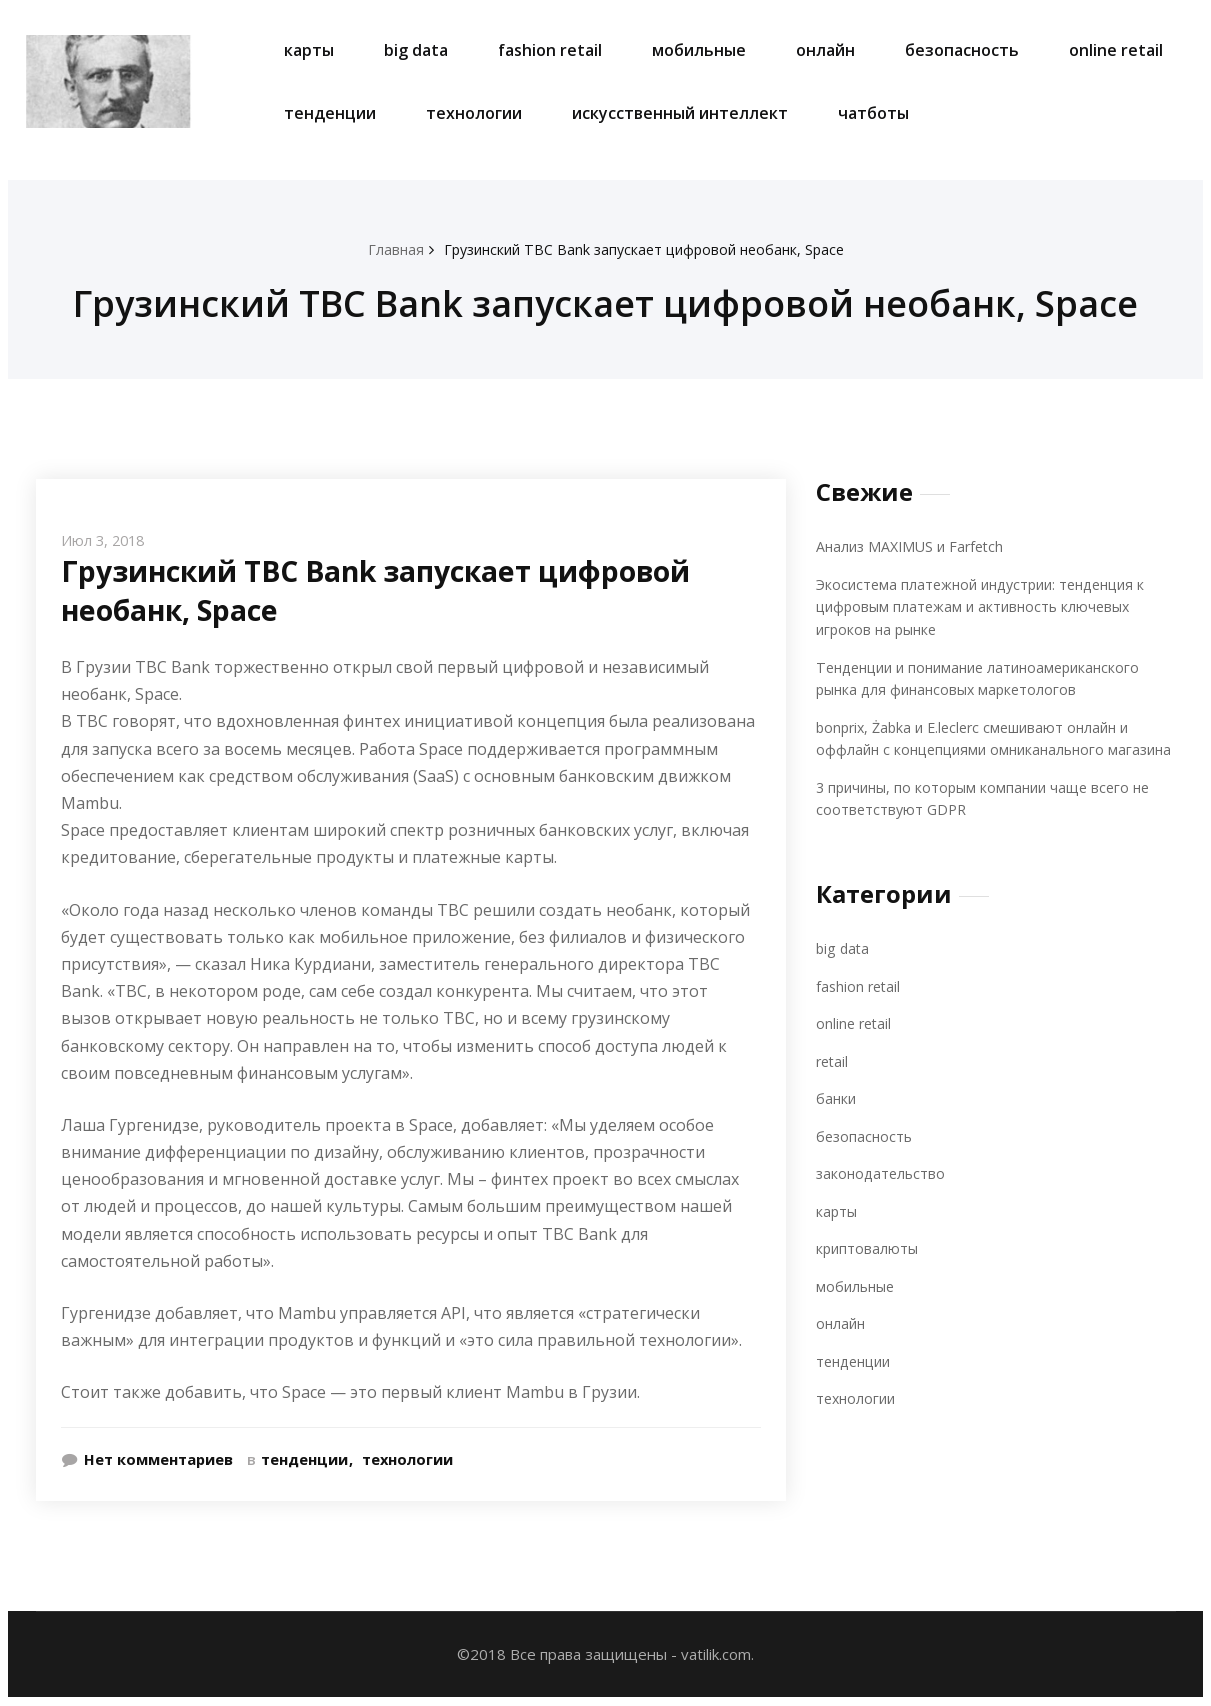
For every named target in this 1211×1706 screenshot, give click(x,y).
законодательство (883, 1196)
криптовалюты (868, 1271)
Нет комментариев (160, 1459)
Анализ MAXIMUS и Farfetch (914, 546)
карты (309, 50)
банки (837, 1121)
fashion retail (550, 50)
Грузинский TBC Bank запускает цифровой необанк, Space (644, 249)
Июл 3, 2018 (105, 540)
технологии (474, 113)
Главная (386, 249)
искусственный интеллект (680, 113)
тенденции (330, 113)
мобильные (699, 50)
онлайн (825, 50)
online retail (1116, 50)
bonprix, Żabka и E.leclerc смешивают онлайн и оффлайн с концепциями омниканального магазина (981, 749)
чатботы (873, 113)
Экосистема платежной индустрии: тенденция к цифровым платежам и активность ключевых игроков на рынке (989, 606)
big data (416, 50)
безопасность (962, 50)
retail (833, 1083)
